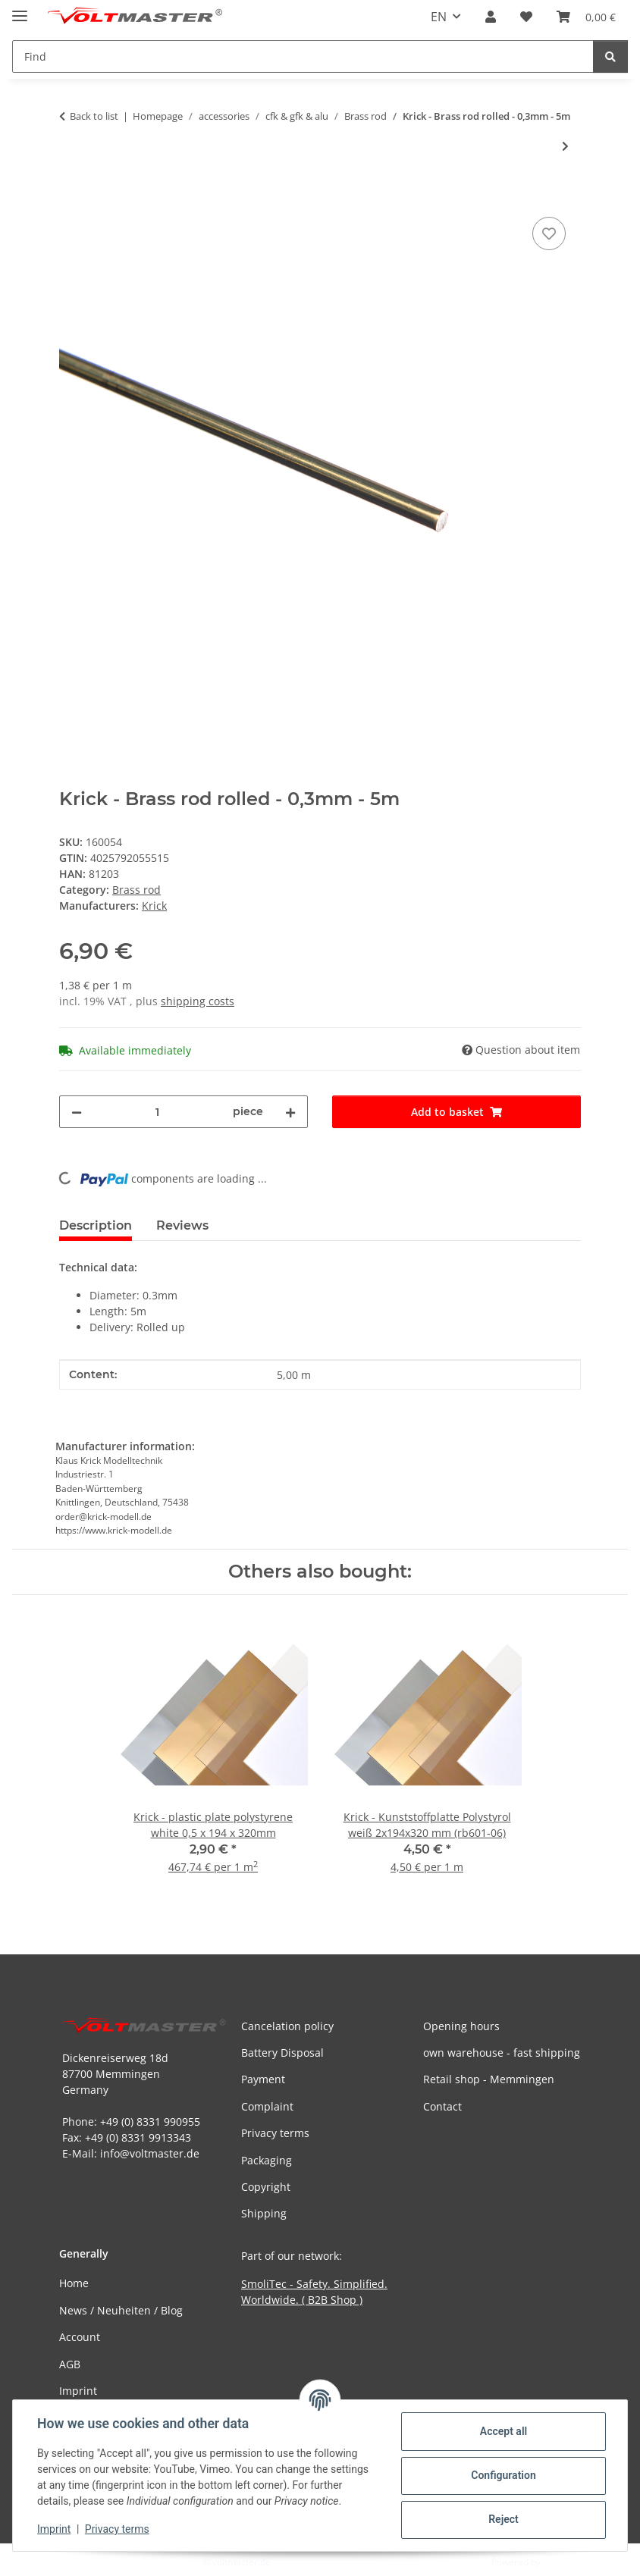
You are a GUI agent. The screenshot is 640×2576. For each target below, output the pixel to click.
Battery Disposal (282, 2052)
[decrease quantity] (76, 1111)
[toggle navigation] (19, 9)
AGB (69, 2364)
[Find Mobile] (303, 56)
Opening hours (461, 2026)
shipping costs (197, 1001)
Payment (263, 2079)
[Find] (610, 56)
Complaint (267, 2106)
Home (74, 2283)
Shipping (264, 2213)
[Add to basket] (71, 196)
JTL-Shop (561, 2562)
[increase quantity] (290, 1111)
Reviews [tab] (182, 1225)
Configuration (503, 2475)
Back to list (94, 116)
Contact (442, 2106)
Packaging (266, 2160)
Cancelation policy (287, 2026)
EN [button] (439, 16)
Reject (503, 2519)
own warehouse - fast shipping (501, 2052)
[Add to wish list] (549, 233)
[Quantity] (157, 1111)
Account (79, 2337)
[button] (490, 17)
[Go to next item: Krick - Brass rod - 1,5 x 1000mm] (565, 146)
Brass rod (136, 889)
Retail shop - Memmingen (488, 2079)
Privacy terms (117, 2529)
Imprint (54, 2529)
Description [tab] (95, 1225)
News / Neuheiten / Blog (121, 2310)
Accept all (503, 2431)
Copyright (265, 2187)
